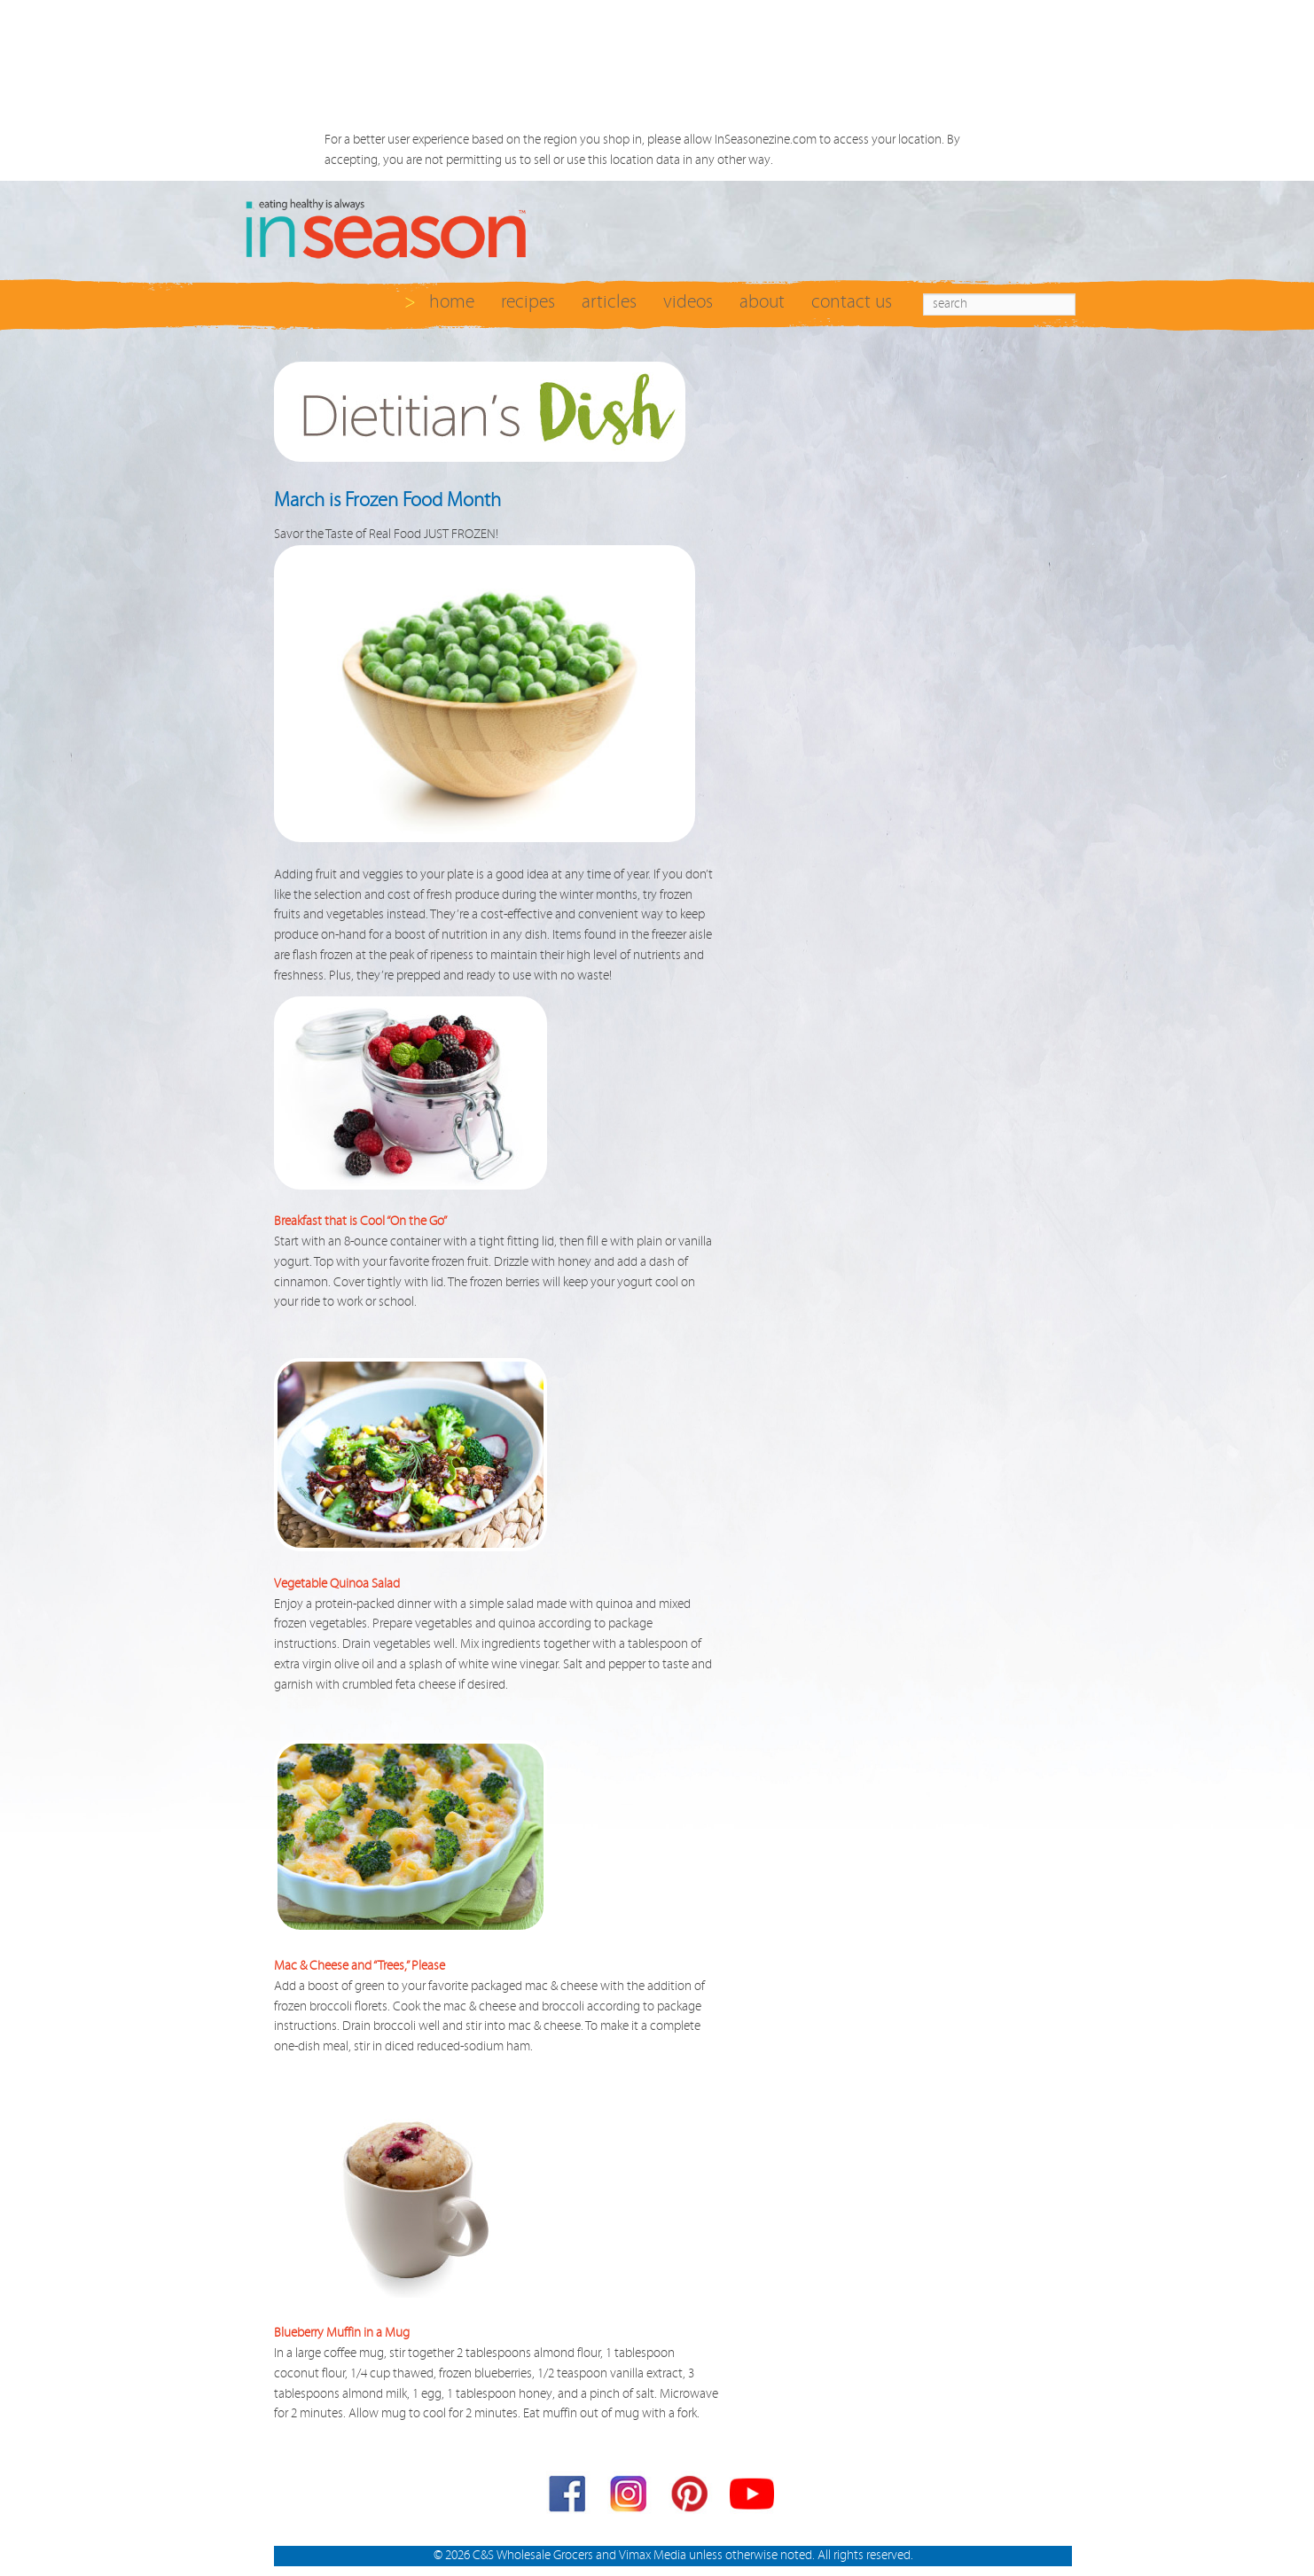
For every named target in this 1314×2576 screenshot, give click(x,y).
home (451, 302)
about (762, 302)
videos (688, 302)
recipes (528, 302)
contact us (851, 302)
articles (609, 302)
